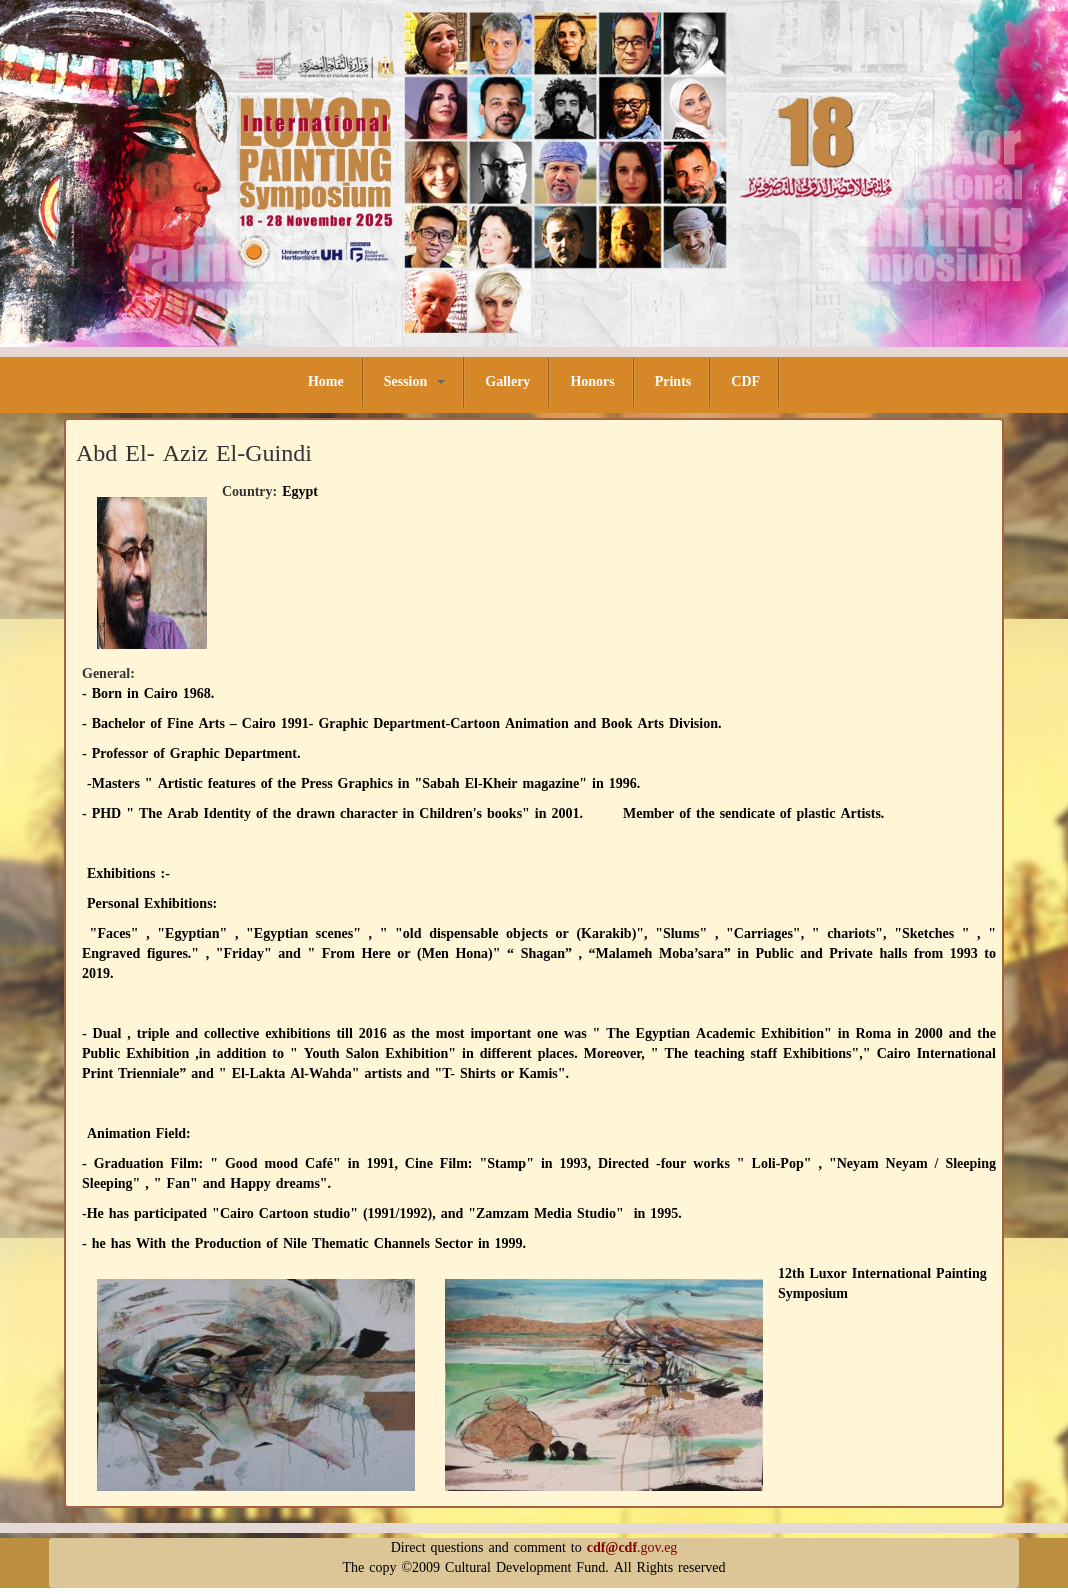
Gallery (507, 381)
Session (415, 381)
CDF (745, 381)
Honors (592, 381)
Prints (673, 381)
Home (326, 381)
